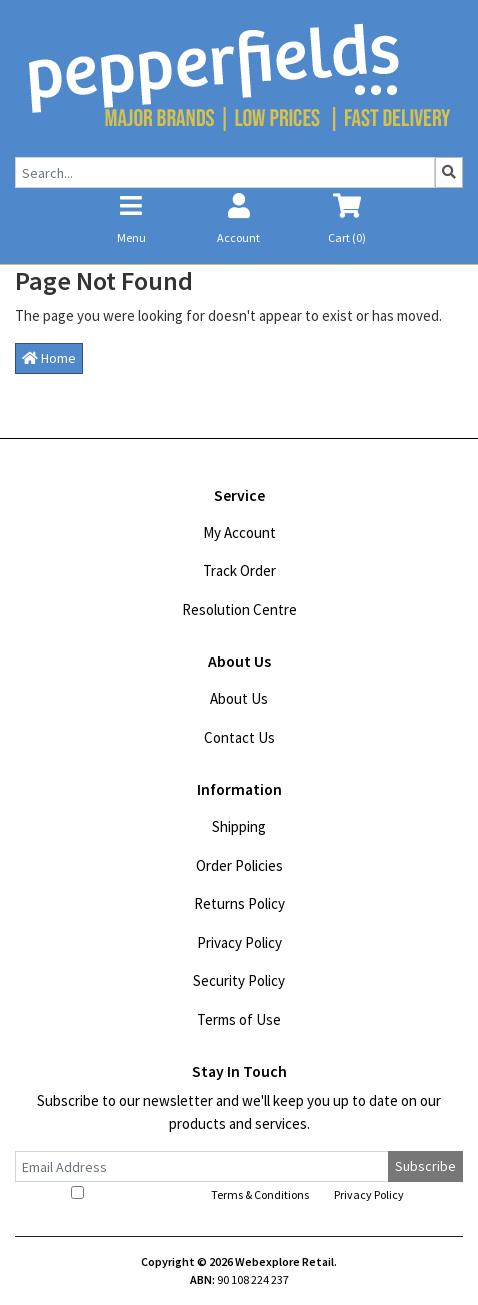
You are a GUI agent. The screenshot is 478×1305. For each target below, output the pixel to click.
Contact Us (239, 737)
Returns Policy (239, 903)
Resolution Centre (239, 609)
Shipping (239, 826)
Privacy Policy (239, 942)
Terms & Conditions (260, 1194)
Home (49, 358)
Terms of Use (239, 1019)
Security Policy (239, 980)
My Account (239, 532)
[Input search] (225, 172)
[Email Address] (202, 1166)
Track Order (239, 570)
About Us (239, 698)
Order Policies (239, 865)
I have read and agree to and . (239, 1194)
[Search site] (449, 172)
